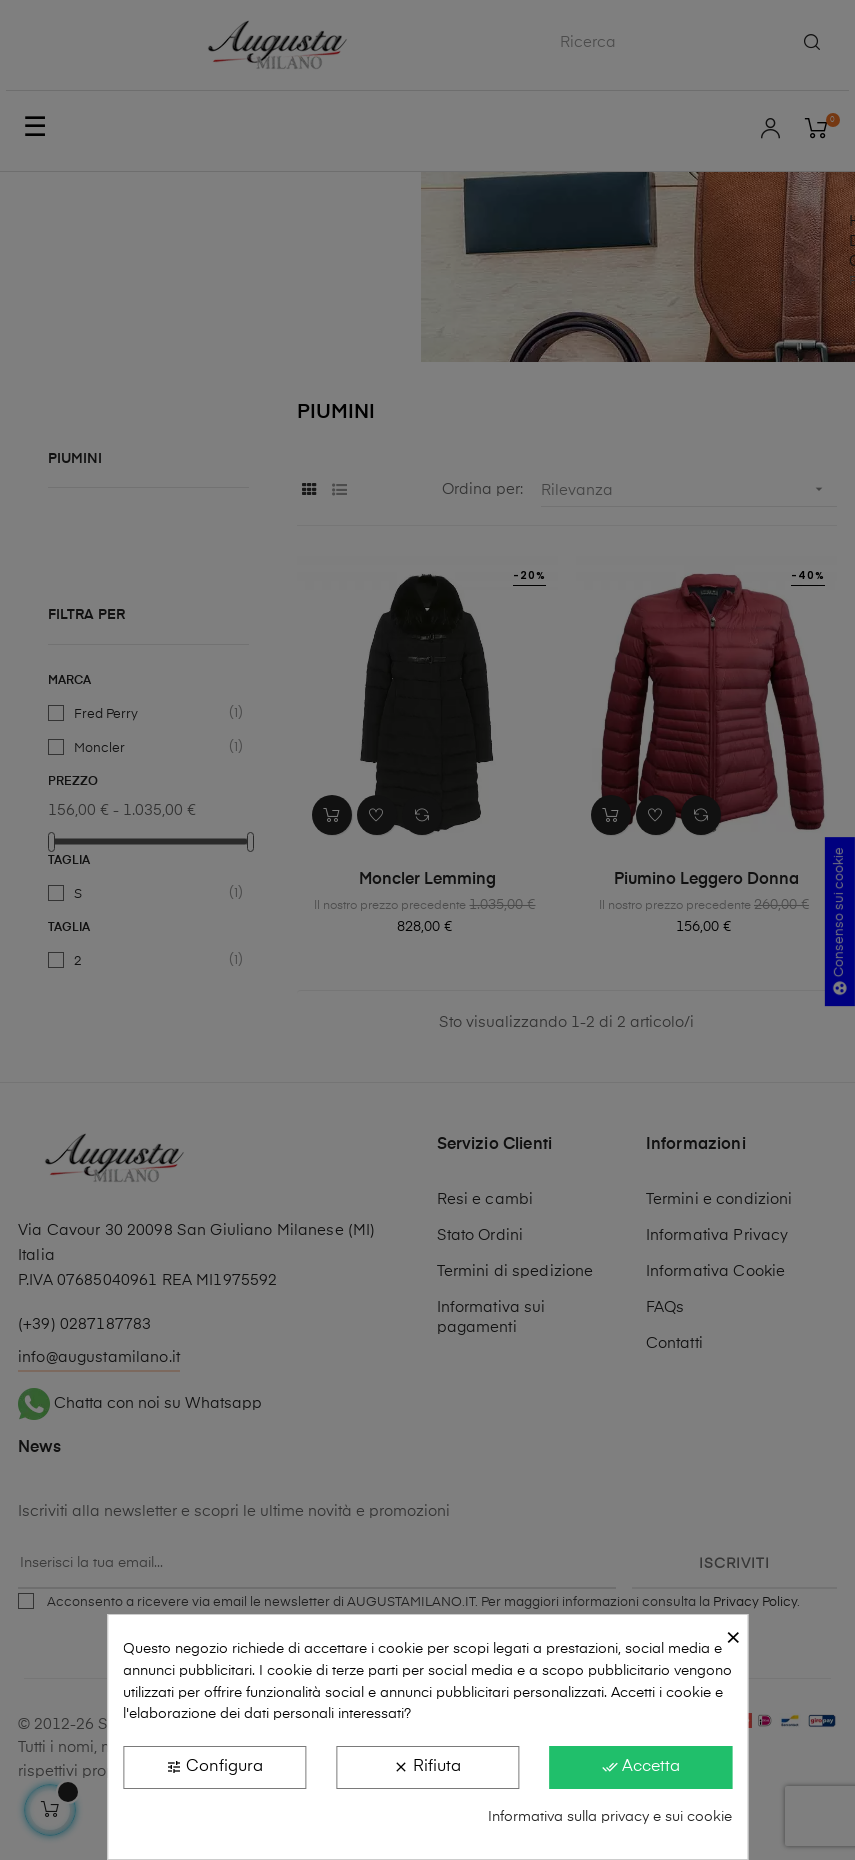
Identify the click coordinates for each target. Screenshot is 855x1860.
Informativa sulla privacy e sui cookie (610, 1817)
